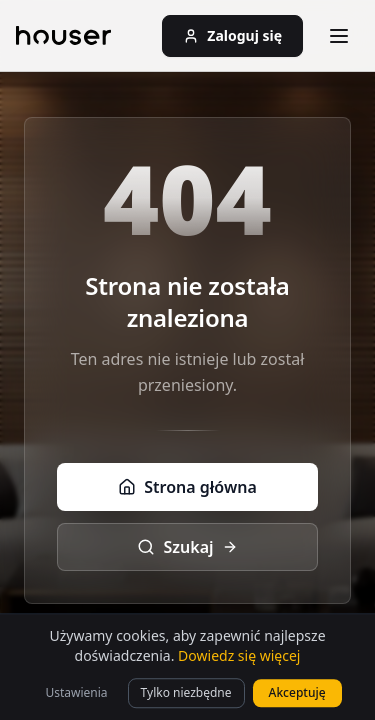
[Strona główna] (63, 36)
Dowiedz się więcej (239, 678)
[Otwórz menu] (339, 36)
